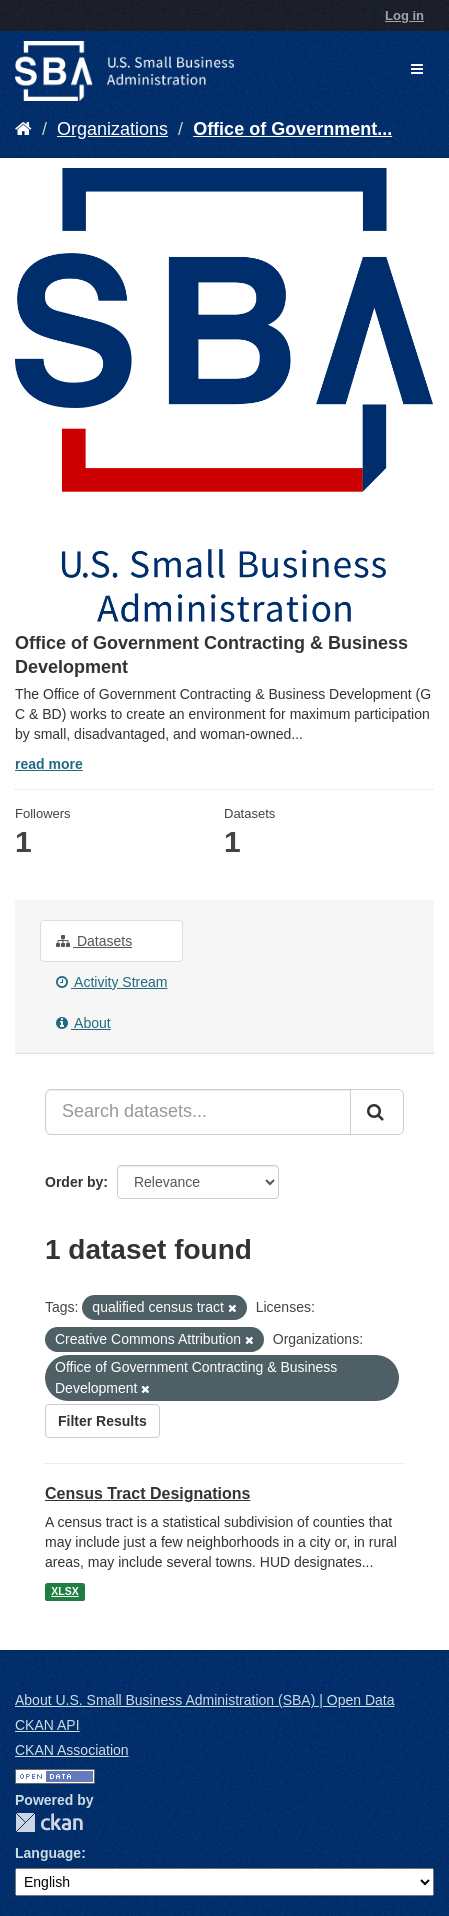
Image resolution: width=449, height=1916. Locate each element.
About (83, 1023)
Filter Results (102, 1421)
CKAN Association (72, 1750)
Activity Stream (111, 982)
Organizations (112, 129)
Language (48, 1853)
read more (49, 764)
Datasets (94, 941)
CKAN (49, 1822)
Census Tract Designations (147, 1493)
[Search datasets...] (198, 1112)
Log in (404, 15)
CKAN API (47, 1725)
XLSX (64, 1591)
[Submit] (377, 1112)
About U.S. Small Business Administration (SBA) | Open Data (204, 1700)
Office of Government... (292, 129)
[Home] (23, 129)
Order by (74, 1182)
